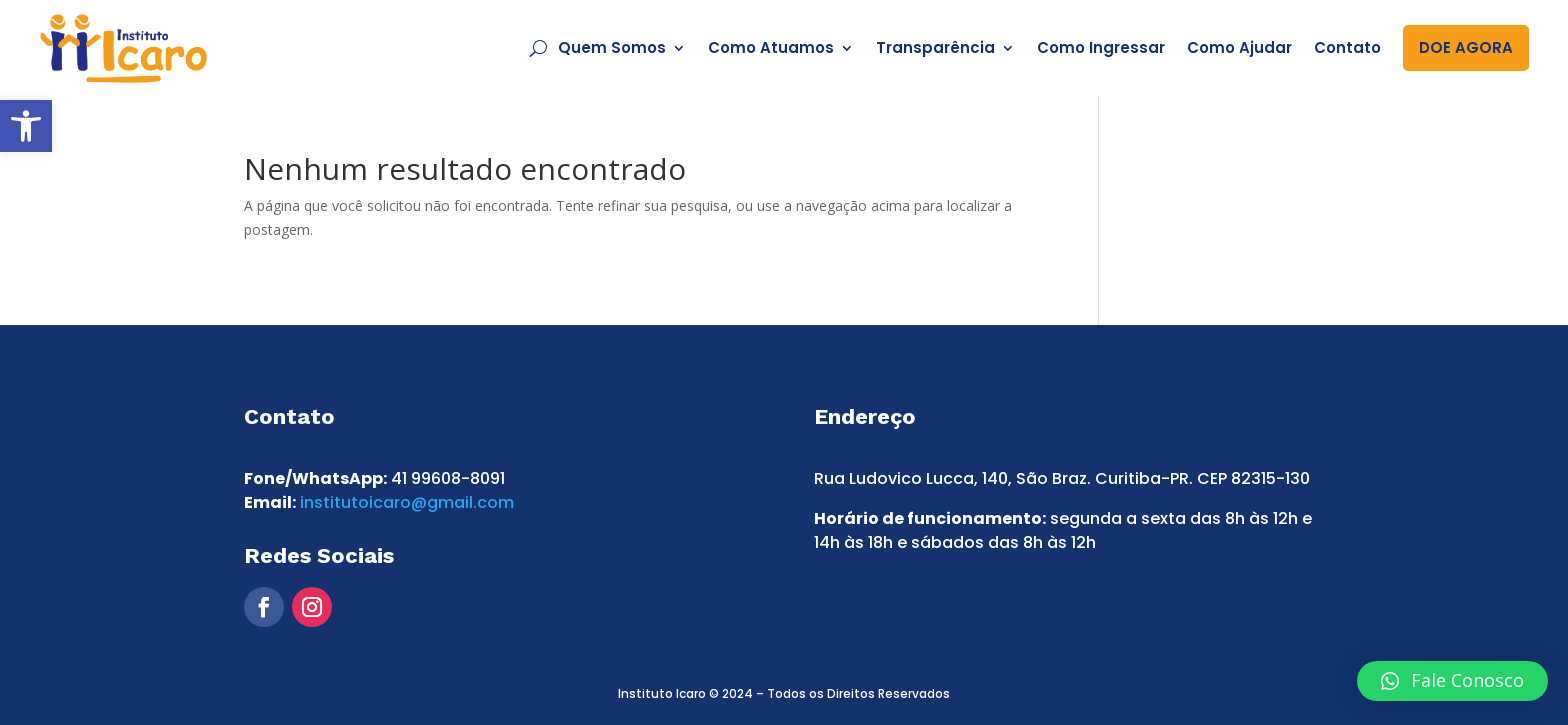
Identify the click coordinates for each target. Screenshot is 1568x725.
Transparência (935, 47)
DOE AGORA (1466, 47)
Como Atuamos (771, 47)
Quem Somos (612, 47)
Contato (1347, 47)
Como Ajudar (1239, 47)
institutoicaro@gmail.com (407, 502)
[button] (26, 126)
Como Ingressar (1101, 47)
